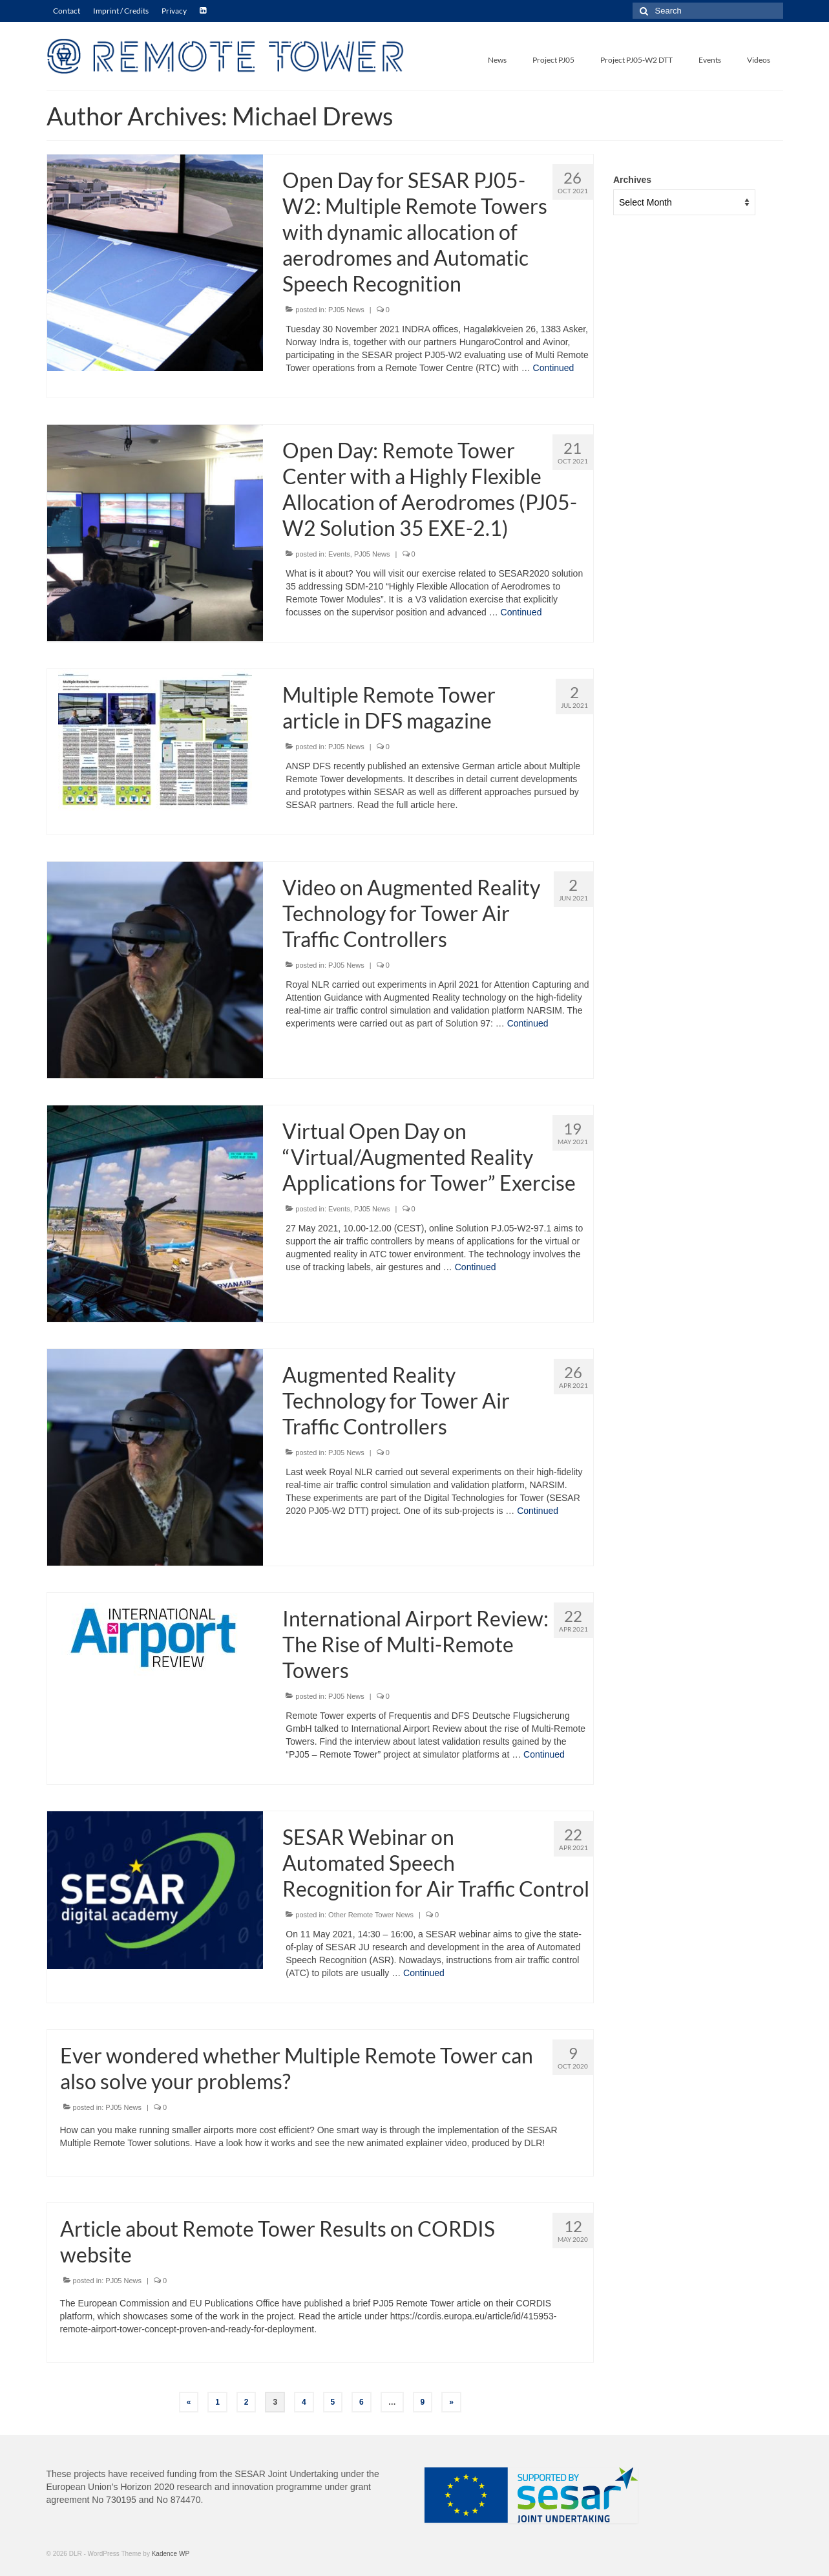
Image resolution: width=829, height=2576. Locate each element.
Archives (632, 180)
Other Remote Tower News (371, 1915)
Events (339, 554)
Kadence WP (170, 2553)
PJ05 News (346, 310)
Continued (553, 368)
